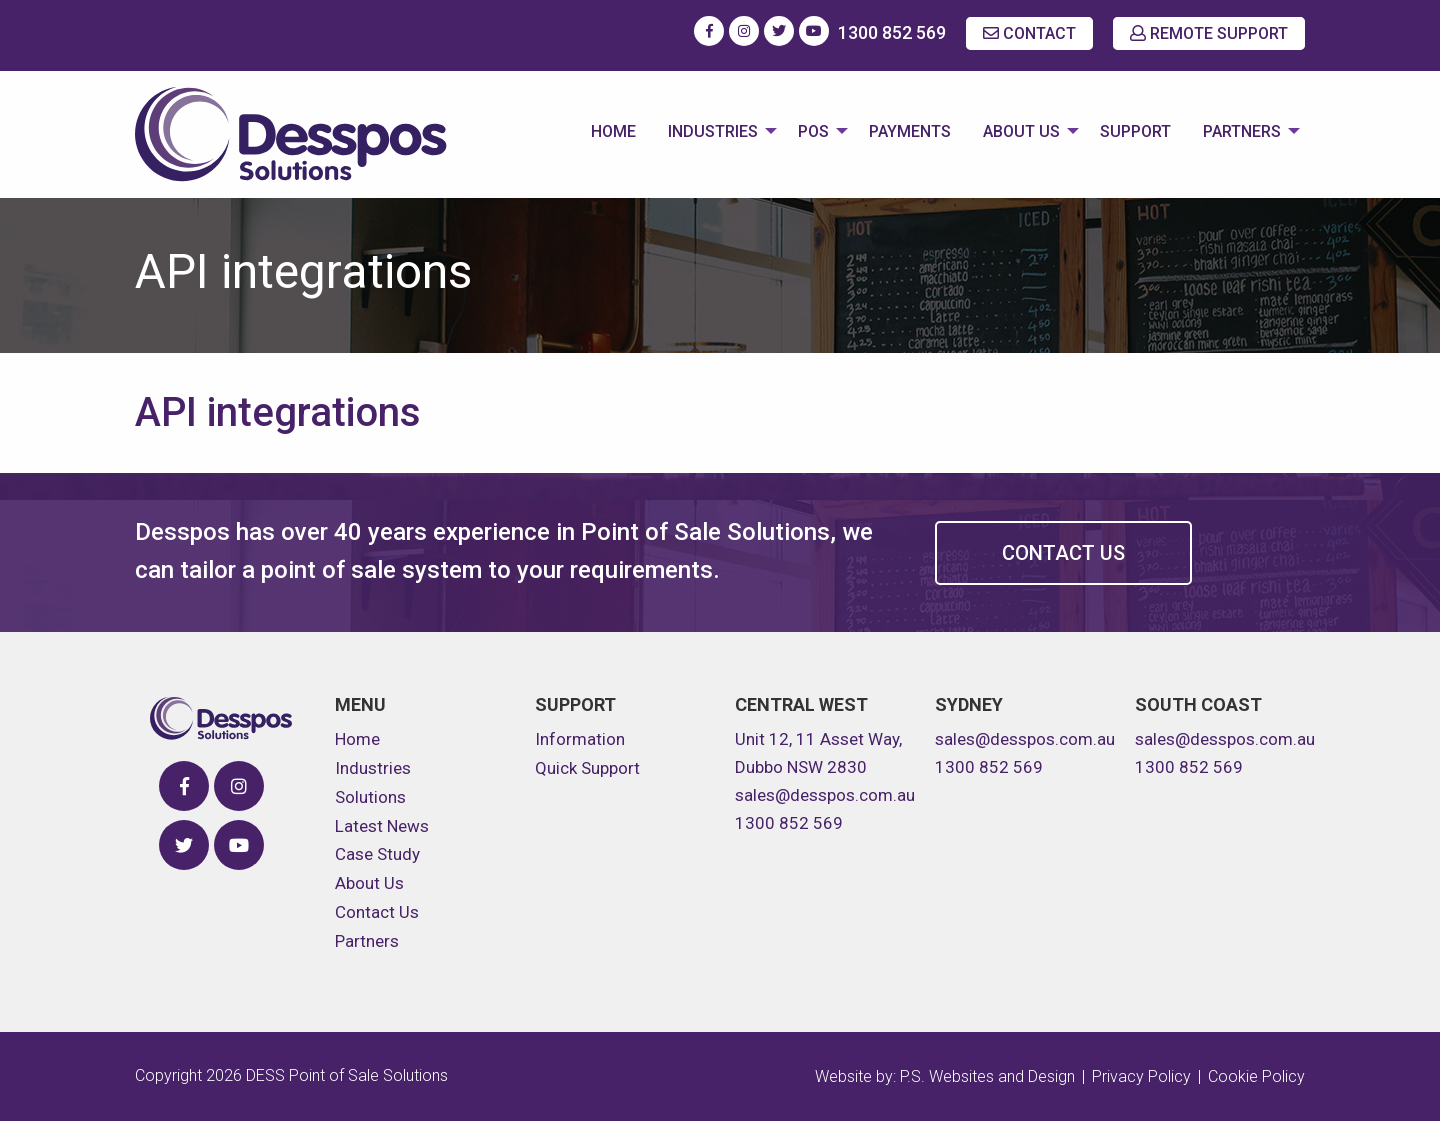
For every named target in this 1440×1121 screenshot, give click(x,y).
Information (580, 739)
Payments (910, 131)
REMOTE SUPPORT (1209, 33)
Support (1135, 131)
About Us (1021, 131)
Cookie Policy (1256, 1076)
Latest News (382, 826)
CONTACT (1029, 33)
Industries (713, 131)
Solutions (370, 797)
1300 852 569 (892, 32)
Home (613, 131)
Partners (1242, 131)
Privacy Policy (1141, 1076)
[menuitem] (613, 134)
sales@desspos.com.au (825, 795)
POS (813, 131)
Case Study (377, 854)
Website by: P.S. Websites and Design (945, 1076)
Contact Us (1063, 553)
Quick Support (587, 768)
